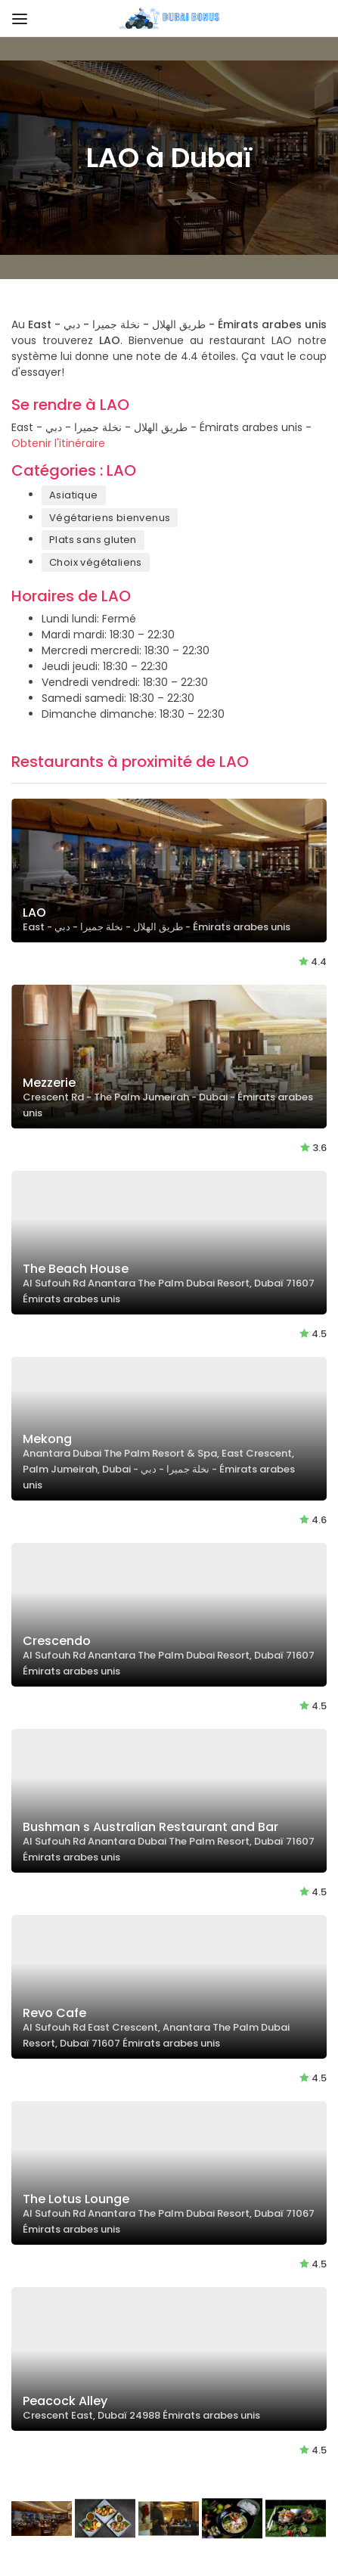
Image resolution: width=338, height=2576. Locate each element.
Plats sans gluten (93, 539)
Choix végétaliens (95, 562)
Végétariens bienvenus (109, 518)
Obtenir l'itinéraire (58, 443)
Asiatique (73, 495)
